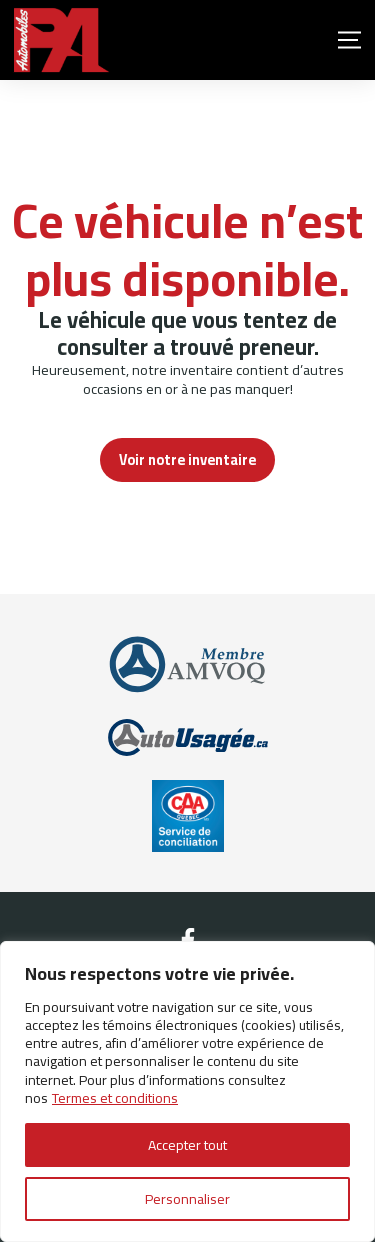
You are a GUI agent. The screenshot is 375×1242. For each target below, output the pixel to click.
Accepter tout (187, 1145)
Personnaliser (187, 1199)
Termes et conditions (115, 1098)
